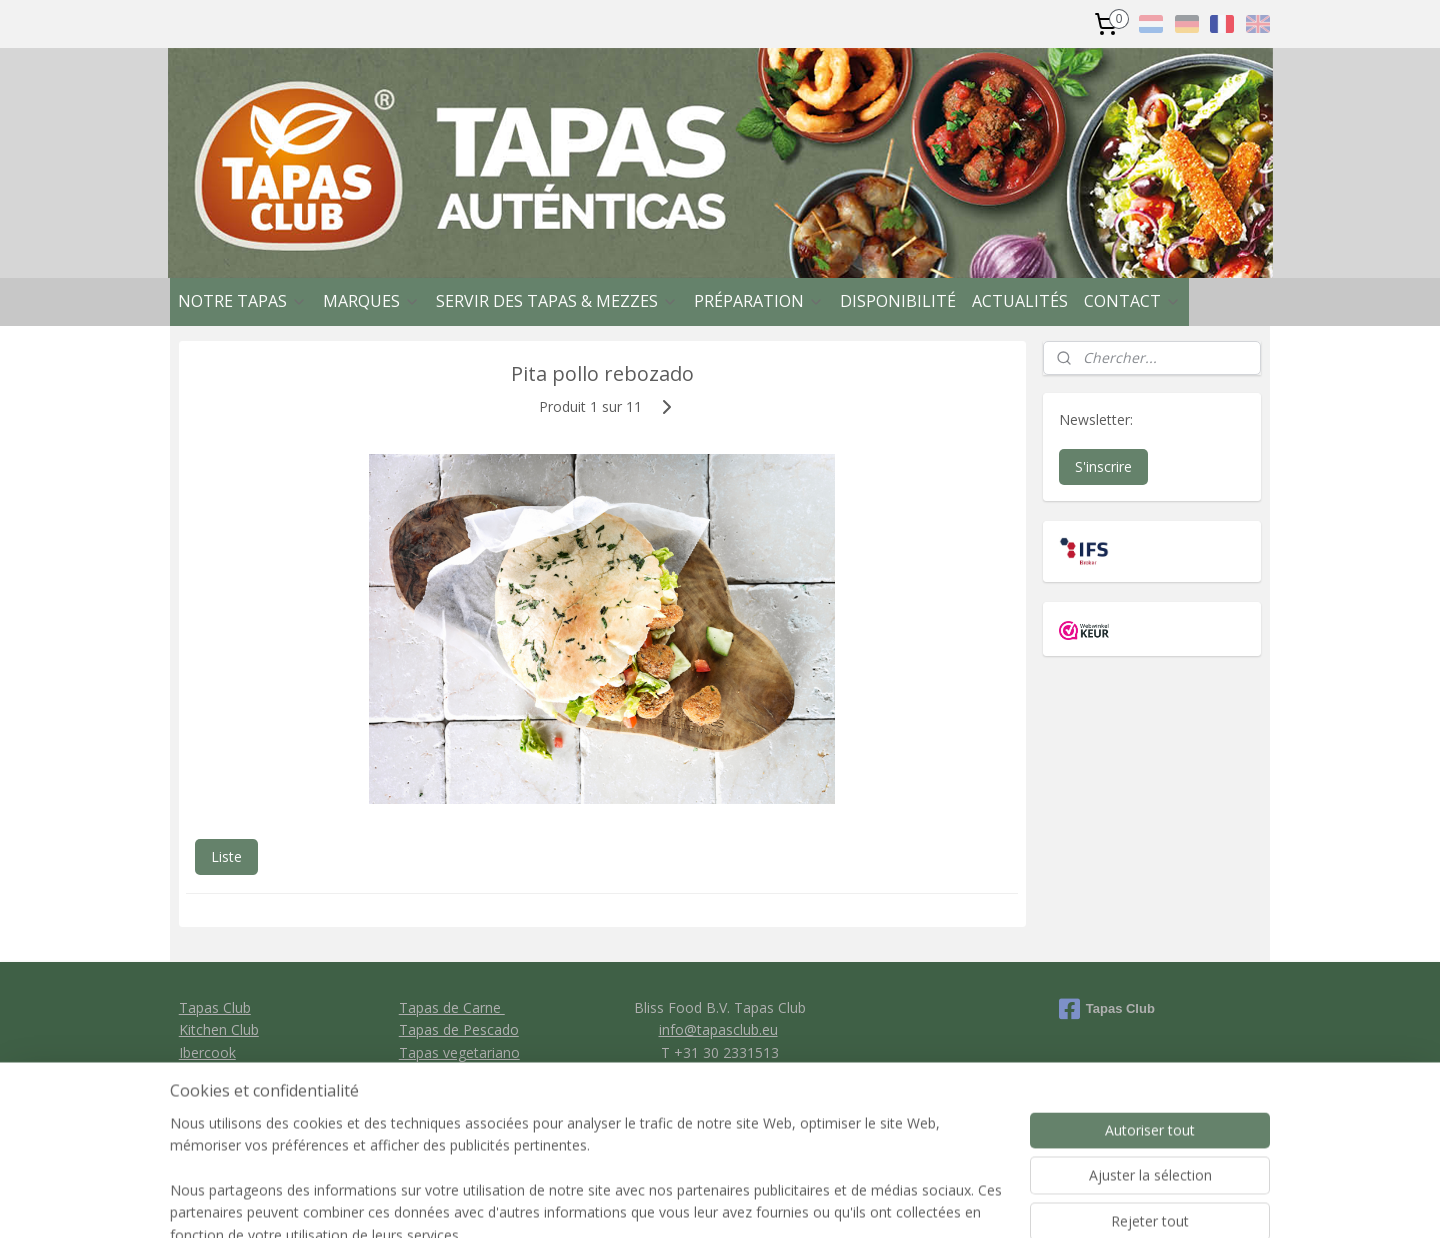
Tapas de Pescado (459, 1029)
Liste (226, 856)
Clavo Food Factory (242, 1074)
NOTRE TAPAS (242, 301)
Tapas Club (215, 1007)
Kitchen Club (219, 1029)
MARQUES (371, 301)
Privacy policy (720, 1097)
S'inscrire (1103, 466)
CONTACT (1132, 301)
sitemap (778, 1201)
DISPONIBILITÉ (898, 301)
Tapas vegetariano (459, 1052)
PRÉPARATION (759, 301)
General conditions (718, 1074)
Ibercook (207, 1052)
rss (820, 1201)
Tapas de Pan (443, 1074)
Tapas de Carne (452, 1007)
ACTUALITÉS (1020, 301)
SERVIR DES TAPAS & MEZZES (557, 301)
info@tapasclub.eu (718, 1029)
